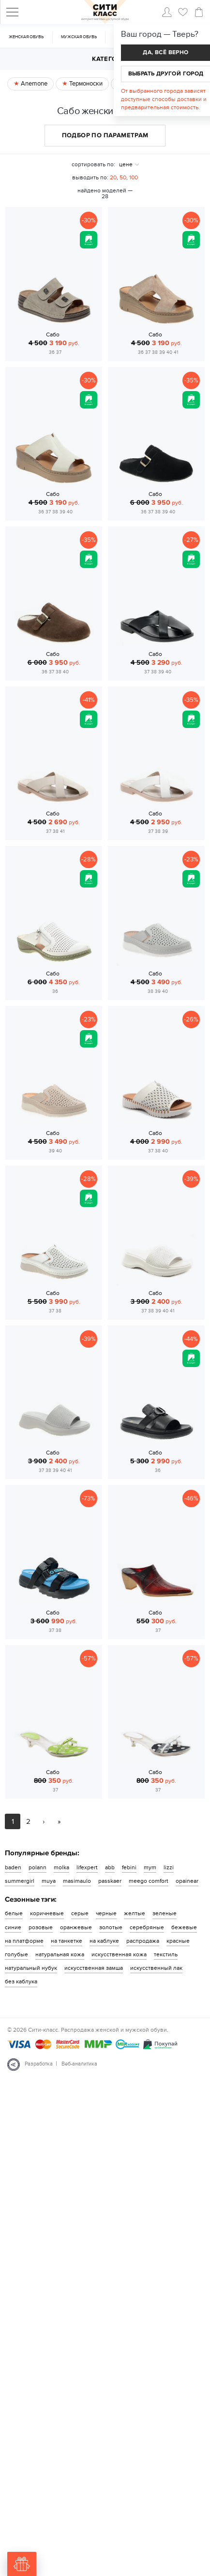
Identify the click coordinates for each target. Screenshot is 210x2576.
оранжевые (76, 1927)
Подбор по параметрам (105, 135)
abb (110, 1867)
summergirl (19, 1880)
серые (80, 1913)
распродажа (142, 1940)
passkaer (109, 1880)
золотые (110, 1927)
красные (178, 1940)
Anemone (33, 83)
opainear (187, 1880)
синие (13, 1927)
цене (126, 164)
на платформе (24, 1940)
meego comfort (148, 1880)
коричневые (47, 1913)
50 (123, 177)
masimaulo (77, 1880)
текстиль (166, 1954)
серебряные (147, 1927)
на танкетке (66, 1940)
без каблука (21, 1981)
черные (106, 1913)
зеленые (164, 1913)
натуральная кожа (59, 1954)
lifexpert (87, 1867)
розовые (41, 1927)
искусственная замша (93, 1968)
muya (49, 1880)
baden (13, 1867)
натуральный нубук (31, 1968)
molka (61, 1867)
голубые (16, 1954)
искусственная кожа (119, 1954)
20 (113, 177)
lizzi (169, 1867)
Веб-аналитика (79, 2064)
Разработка (39, 2064)
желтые (134, 1913)
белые (14, 1913)
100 (133, 177)
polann (37, 1867)
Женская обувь (26, 37)
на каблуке (104, 1940)
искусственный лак (156, 1968)
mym (150, 1867)
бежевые (184, 1927)
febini (129, 1867)
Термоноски (85, 83)
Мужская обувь (79, 37)
